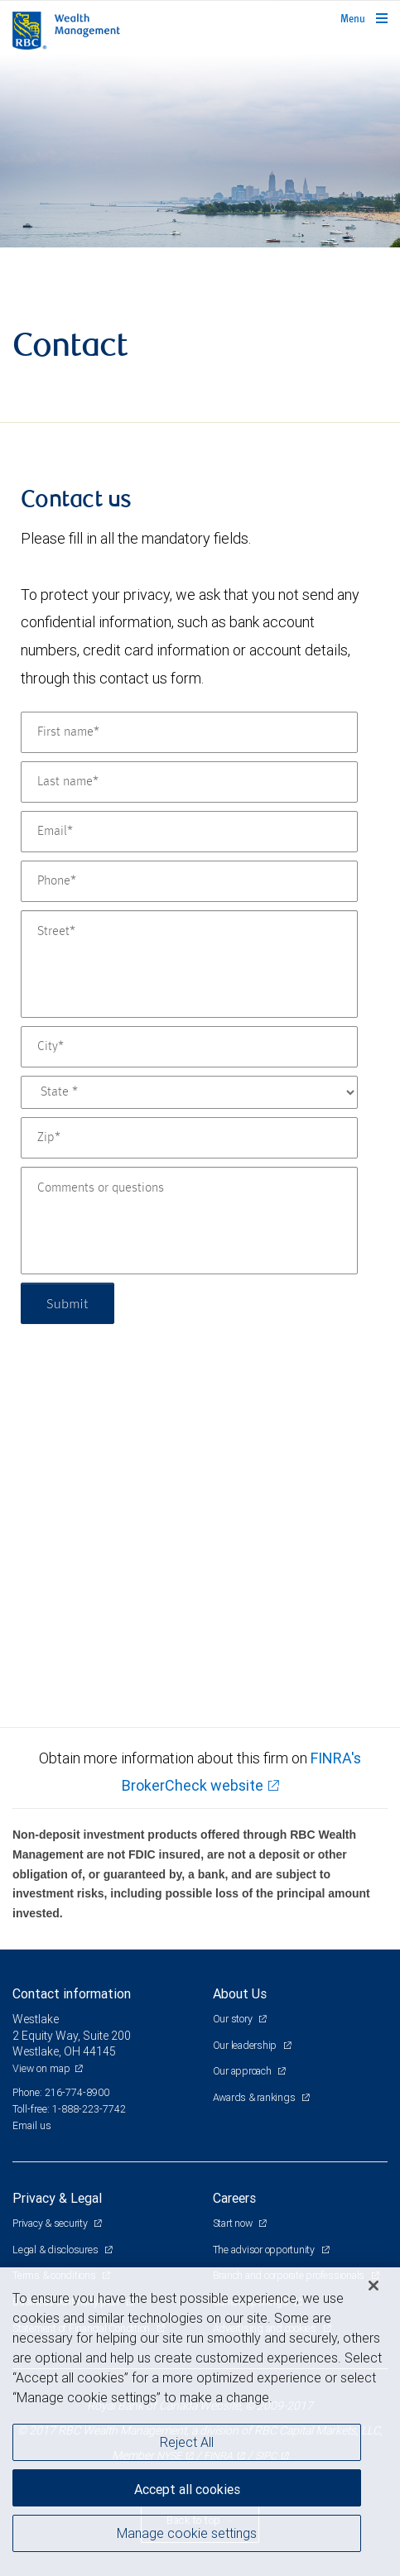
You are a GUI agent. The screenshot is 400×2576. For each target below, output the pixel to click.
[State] (189, 1092)
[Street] (189, 964)
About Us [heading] (240, 1993)
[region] (200, 2421)
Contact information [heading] (71, 1993)
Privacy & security (50, 2223)
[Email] (189, 831)
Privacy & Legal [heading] (57, 2198)
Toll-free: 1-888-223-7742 (69, 2109)
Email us (31, 2125)
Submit (67, 1303)
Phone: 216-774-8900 (60, 2092)
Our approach (243, 2071)
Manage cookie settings (187, 2533)
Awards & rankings (255, 2097)
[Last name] (189, 782)
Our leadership (246, 2045)
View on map (41, 2068)
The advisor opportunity (265, 2250)
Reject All (187, 2442)
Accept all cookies (187, 2489)
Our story (234, 2019)
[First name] (189, 732)
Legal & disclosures (56, 2250)
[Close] (373, 2285)
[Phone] (189, 881)
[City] (189, 1046)
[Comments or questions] (189, 1220)
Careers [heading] (234, 2198)
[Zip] (189, 1137)
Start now (234, 2223)
